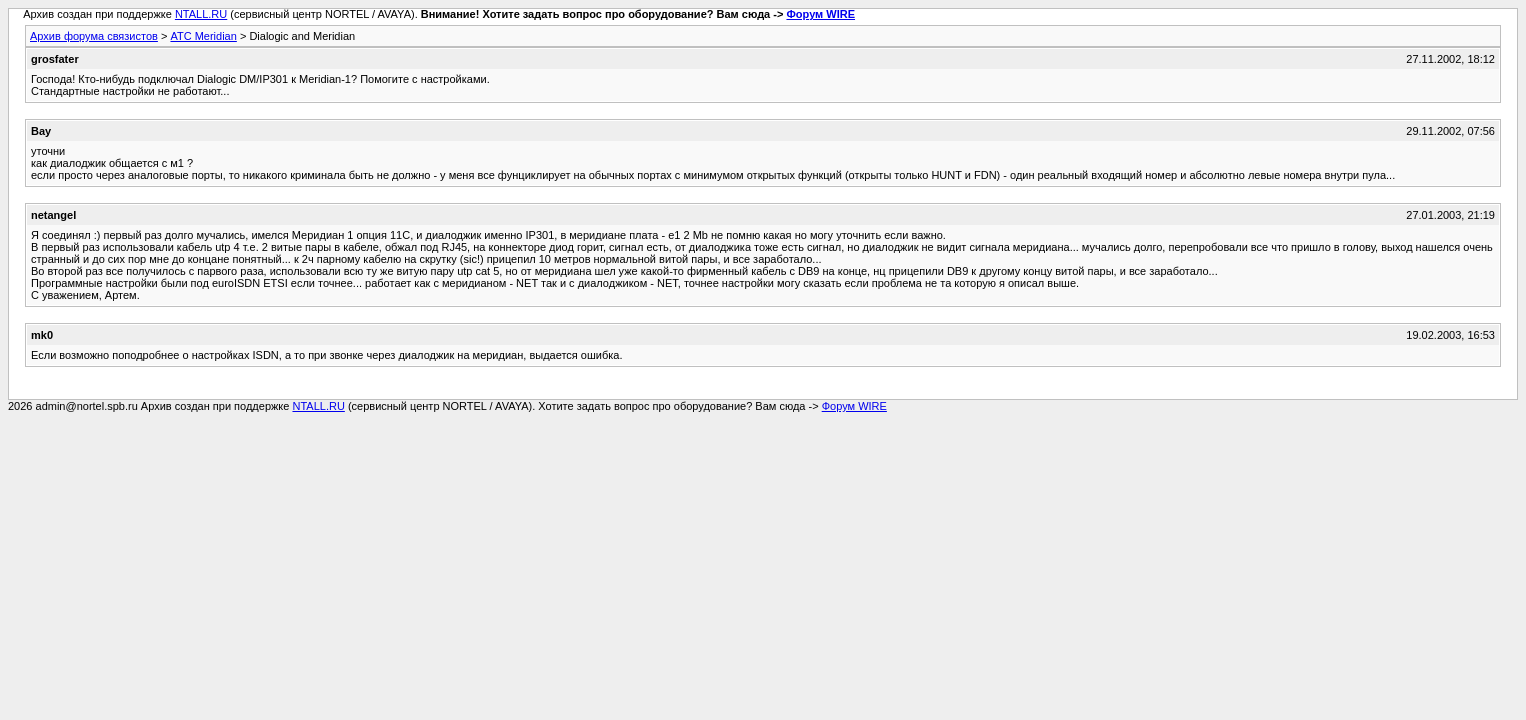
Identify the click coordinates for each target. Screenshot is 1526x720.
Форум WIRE (820, 14)
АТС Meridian (203, 36)
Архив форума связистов (94, 36)
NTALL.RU (201, 14)
